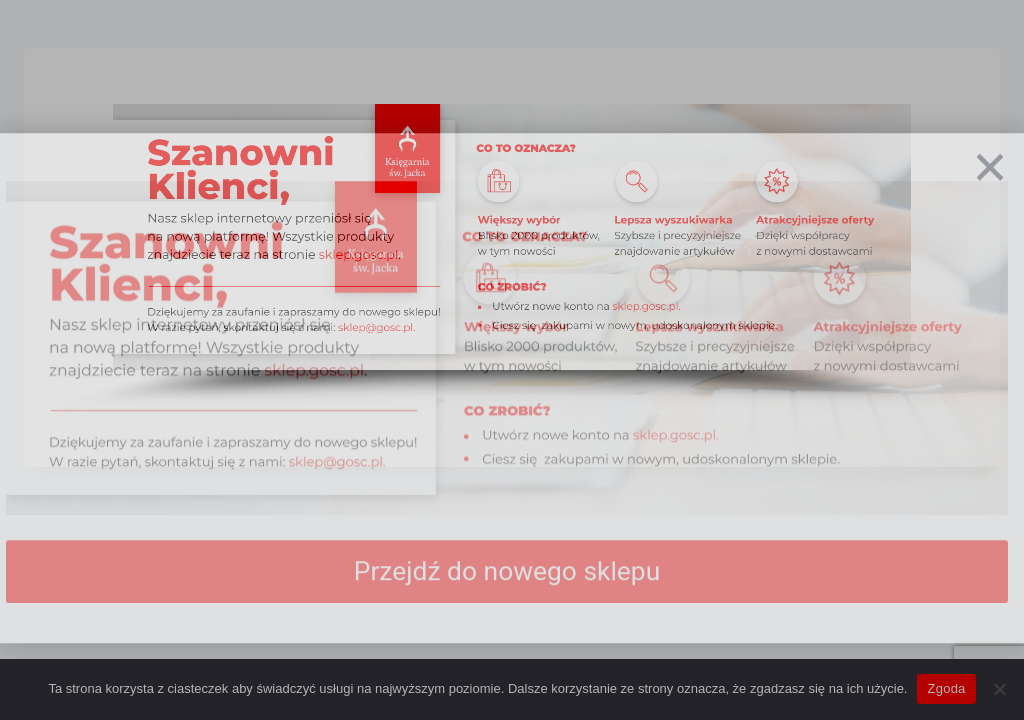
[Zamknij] (990, 194)
